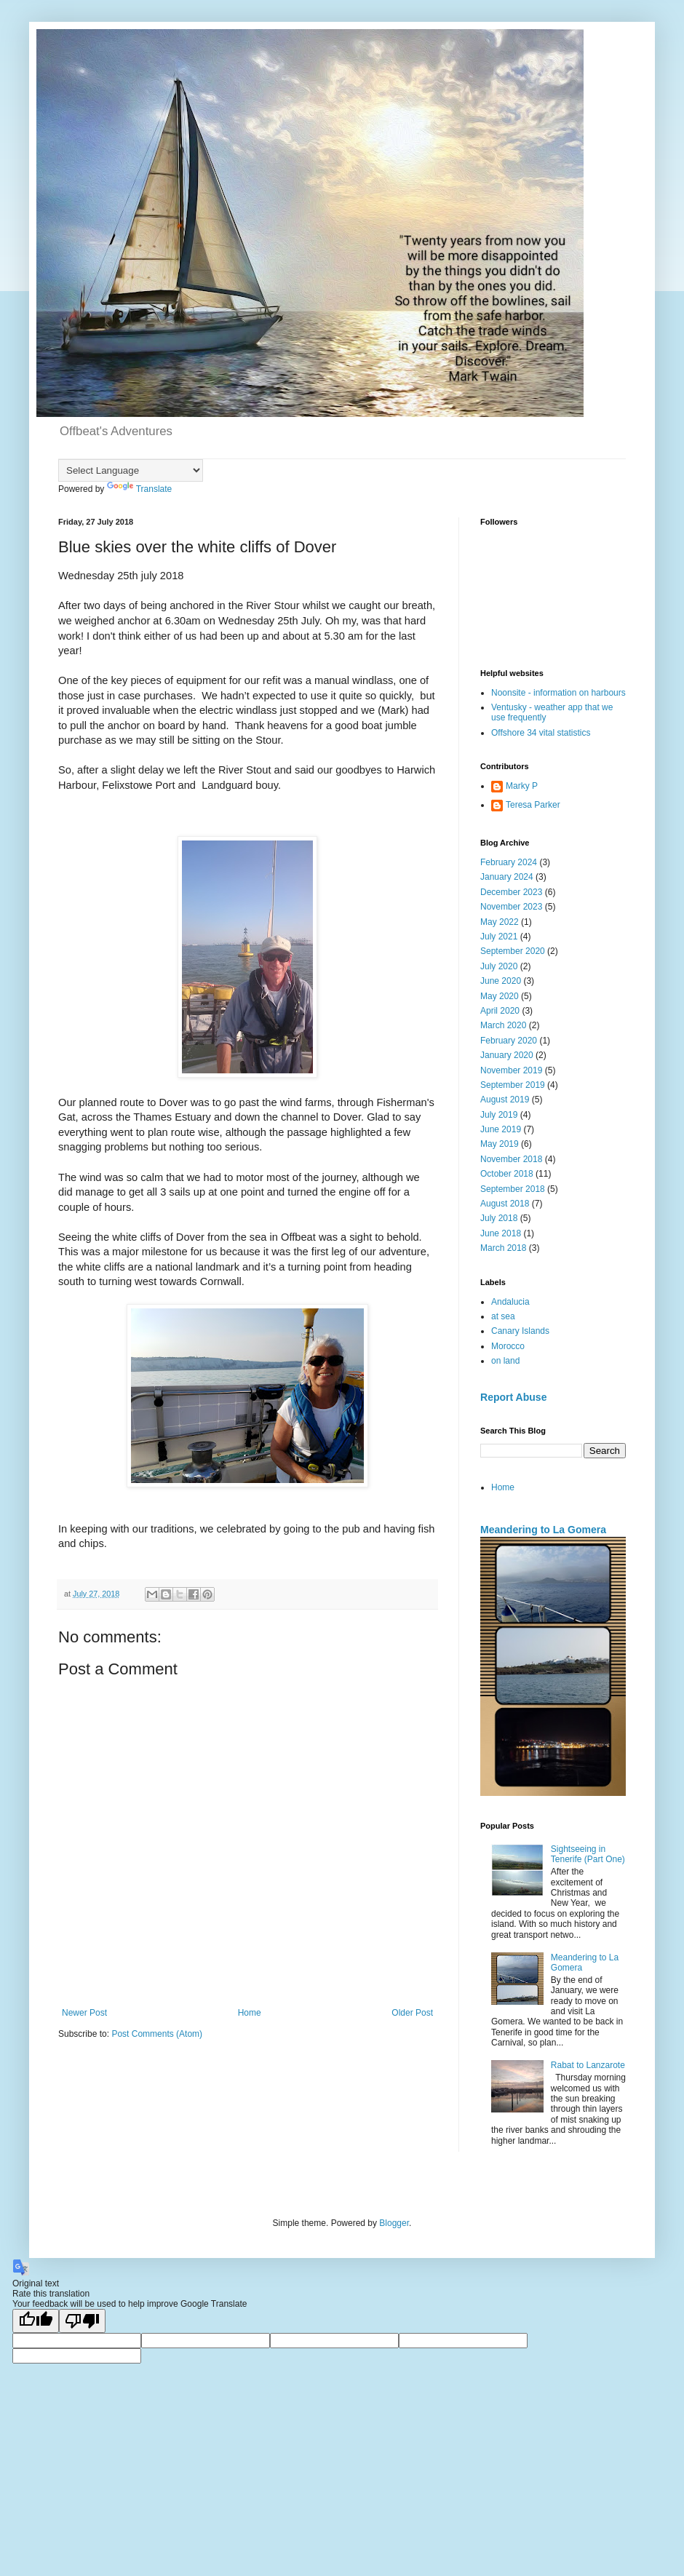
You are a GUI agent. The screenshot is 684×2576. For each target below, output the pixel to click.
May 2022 (499, 922)
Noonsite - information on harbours (558, 693)
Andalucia (510, 1302)
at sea (503, 1316)
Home (249, 2013)
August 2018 (504, 1203)
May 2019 (499, 1144)
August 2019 (504, 1099)
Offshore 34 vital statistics (541, 733)
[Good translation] (35, 2321)
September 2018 (512, 1189)
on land (505, 1361)
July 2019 (498, 1115)
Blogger (394, 2223)
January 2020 (506, 1055)
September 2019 (512, 1085)
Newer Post (84, 2013)
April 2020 (500, 1011)
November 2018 (511, 1159)
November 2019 (511, 1070)
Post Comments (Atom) (156, 2034)
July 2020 (498, 966)
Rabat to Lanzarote (588, 2065)
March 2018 (503, 1248)
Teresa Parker (533, 805)
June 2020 (500, 981)
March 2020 (503, 1025)
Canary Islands (520, 1331)
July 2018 (498, 1218)
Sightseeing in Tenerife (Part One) (588, 1854)
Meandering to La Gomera (543, 1529)
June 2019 (500, 1129)
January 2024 (506, 877)
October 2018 (506, 1174)
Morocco (508, 1346)
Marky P (522, 786)
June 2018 (500, 1233)
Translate (139, 489)
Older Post (412, 2013)
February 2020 (508, 1040)
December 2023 (511, 892)
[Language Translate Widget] (130, 470)
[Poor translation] (82, 2321)
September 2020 (512, 951)
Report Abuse (513, 1397)
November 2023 (511, 907)
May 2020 (499, 996)
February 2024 (508, 862)
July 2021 (498, 936)
